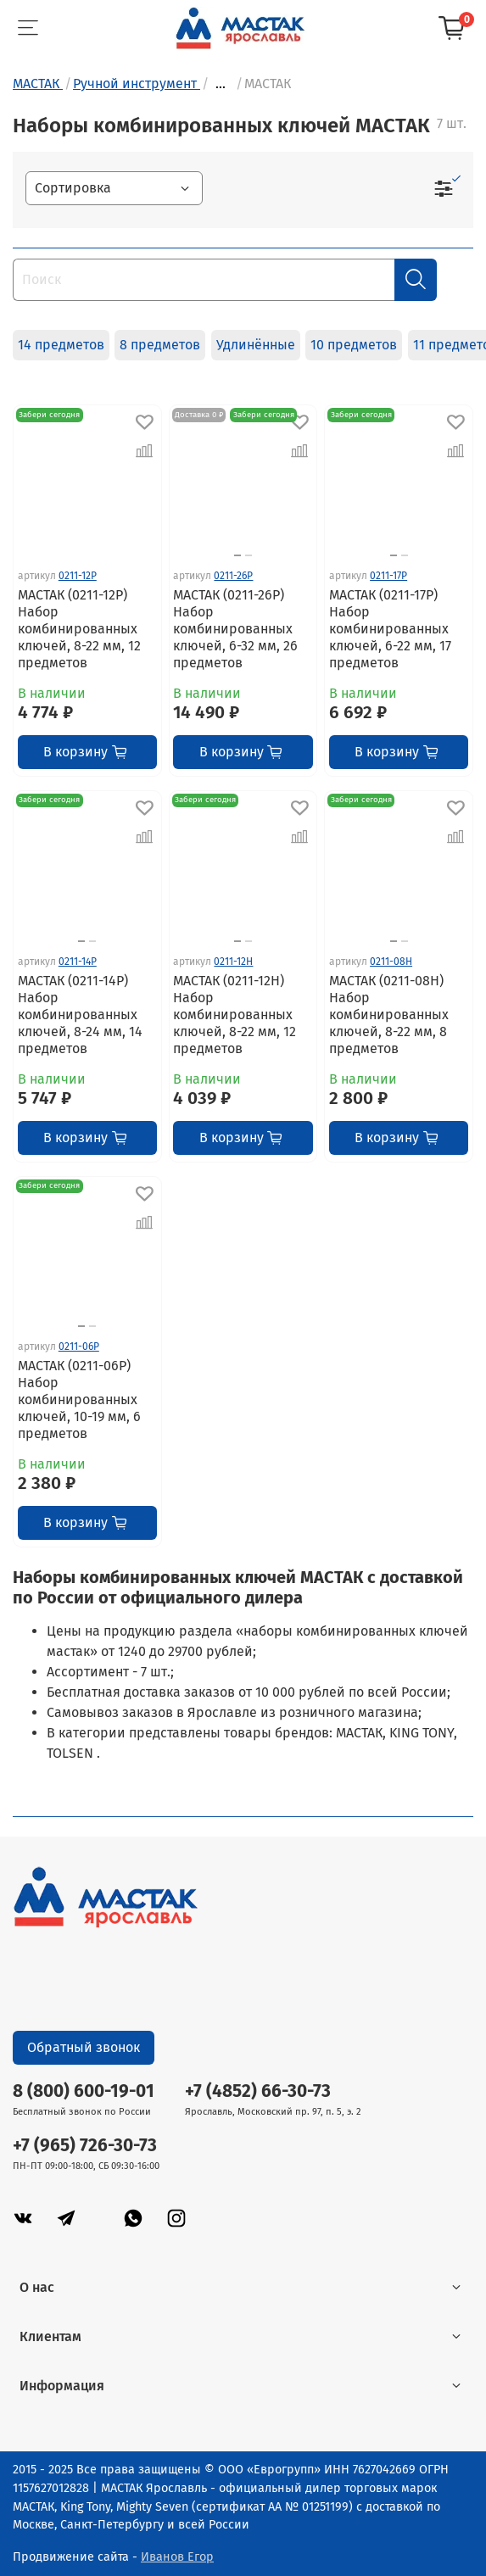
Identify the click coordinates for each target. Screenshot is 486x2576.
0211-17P (388, 576)
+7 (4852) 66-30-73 (258, 2091)
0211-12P (78, 576)
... (220, 84)
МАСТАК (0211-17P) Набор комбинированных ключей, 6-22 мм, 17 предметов (390, 629)
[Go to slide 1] (237, 555)
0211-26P (233, 576)
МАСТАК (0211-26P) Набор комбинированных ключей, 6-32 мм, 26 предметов (235, 629)
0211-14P (78, 961)
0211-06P (79, 1346)
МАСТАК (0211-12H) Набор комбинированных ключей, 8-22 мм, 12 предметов (234, 1015)
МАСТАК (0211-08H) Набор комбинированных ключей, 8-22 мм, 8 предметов (389, 1015)
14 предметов (61, 345)
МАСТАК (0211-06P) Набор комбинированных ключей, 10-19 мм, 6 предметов (79, 1399)
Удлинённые (255, 345)
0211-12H (233, 961)
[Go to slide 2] (248, 555)
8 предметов (160, 345)
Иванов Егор (177, 2557)
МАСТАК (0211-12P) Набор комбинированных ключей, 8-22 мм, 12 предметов (79, 629)
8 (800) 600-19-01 (83, 2091)
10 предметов (353, 345)
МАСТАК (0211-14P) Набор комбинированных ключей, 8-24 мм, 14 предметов (80, 1015)
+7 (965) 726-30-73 (85, 2145)
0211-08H (391, 961)
